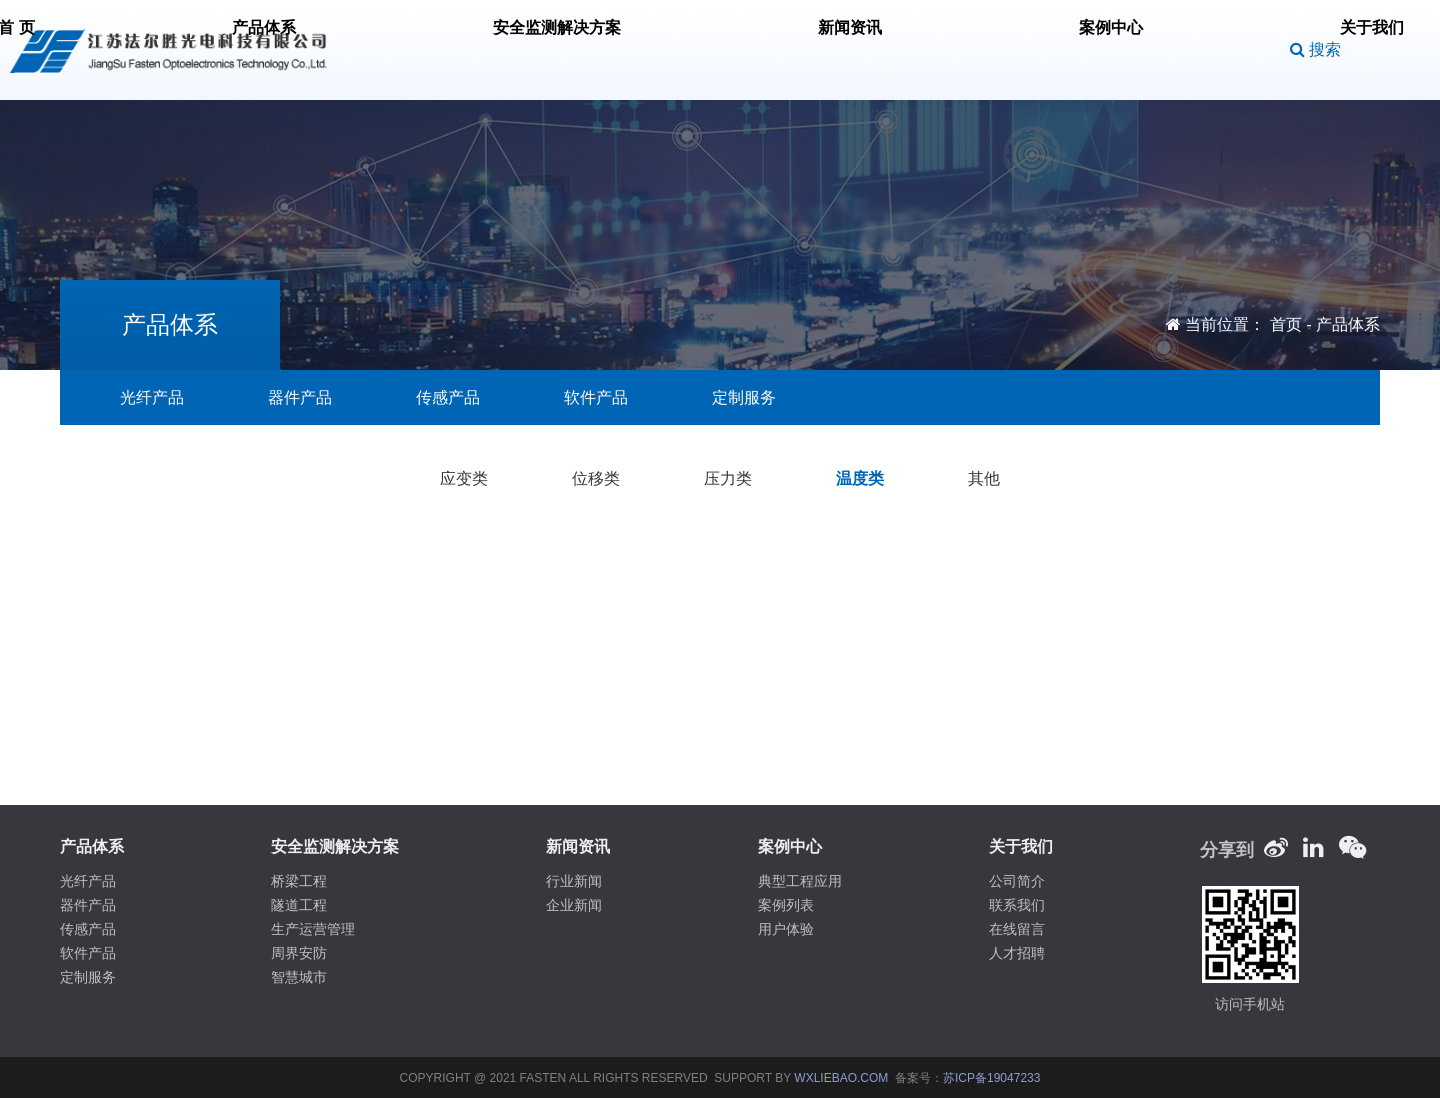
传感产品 (448, 397)
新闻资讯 (825, 49)
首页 (1286, 324)
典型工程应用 (800, 881)
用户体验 (786, 929)
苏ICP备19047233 (991, 1078)
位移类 (596, 478)
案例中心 (931, 49)
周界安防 (299, 953)
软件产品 (596, 397)
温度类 (860, 478)
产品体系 (547, 49)
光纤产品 (152, 397)
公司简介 (1017, 881)
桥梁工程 (299, 881)
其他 (984, 478)
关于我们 (1038, 49)
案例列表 (786, 905)
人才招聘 (1017, 953)
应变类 (464, 478)
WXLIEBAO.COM (841, 1078)
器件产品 (300, 397)
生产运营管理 (313, 929)
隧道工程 (299, 905)
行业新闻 (574, 881)
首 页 (454, 49)
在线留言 (1017, 929)
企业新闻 (574, 905)
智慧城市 (299, 977)
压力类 (728, 478)
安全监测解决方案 (686, 49)
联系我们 (1017, 905)
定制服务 (744, 397)
